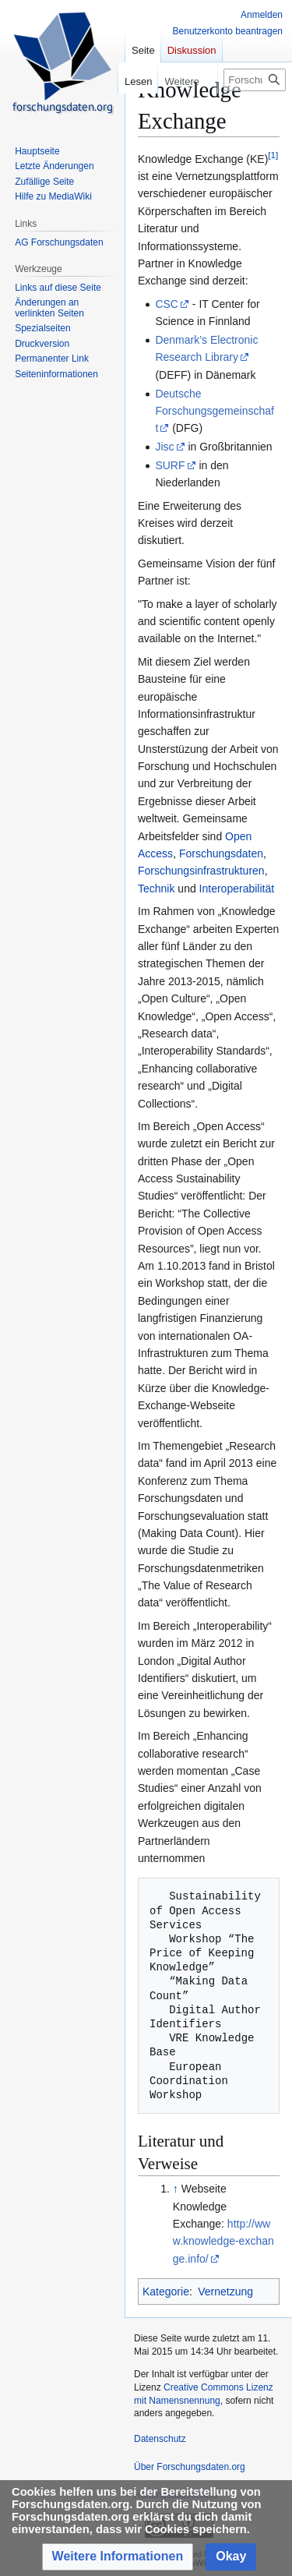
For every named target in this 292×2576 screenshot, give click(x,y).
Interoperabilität (237, 888)
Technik (156, 888)
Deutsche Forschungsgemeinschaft (214, 411)
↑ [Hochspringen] (175, 2188)
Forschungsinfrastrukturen (201, 870)
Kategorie (165, 2291)
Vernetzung (225, 2291)
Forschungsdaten (221, 853)
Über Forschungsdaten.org (189, 2466)
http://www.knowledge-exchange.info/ (223, 2241)
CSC (166, 304)
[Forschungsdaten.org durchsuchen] (254, 80)
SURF (170, 465)
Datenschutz (160, 2438)
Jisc (164, 446)
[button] (118, 2557)
